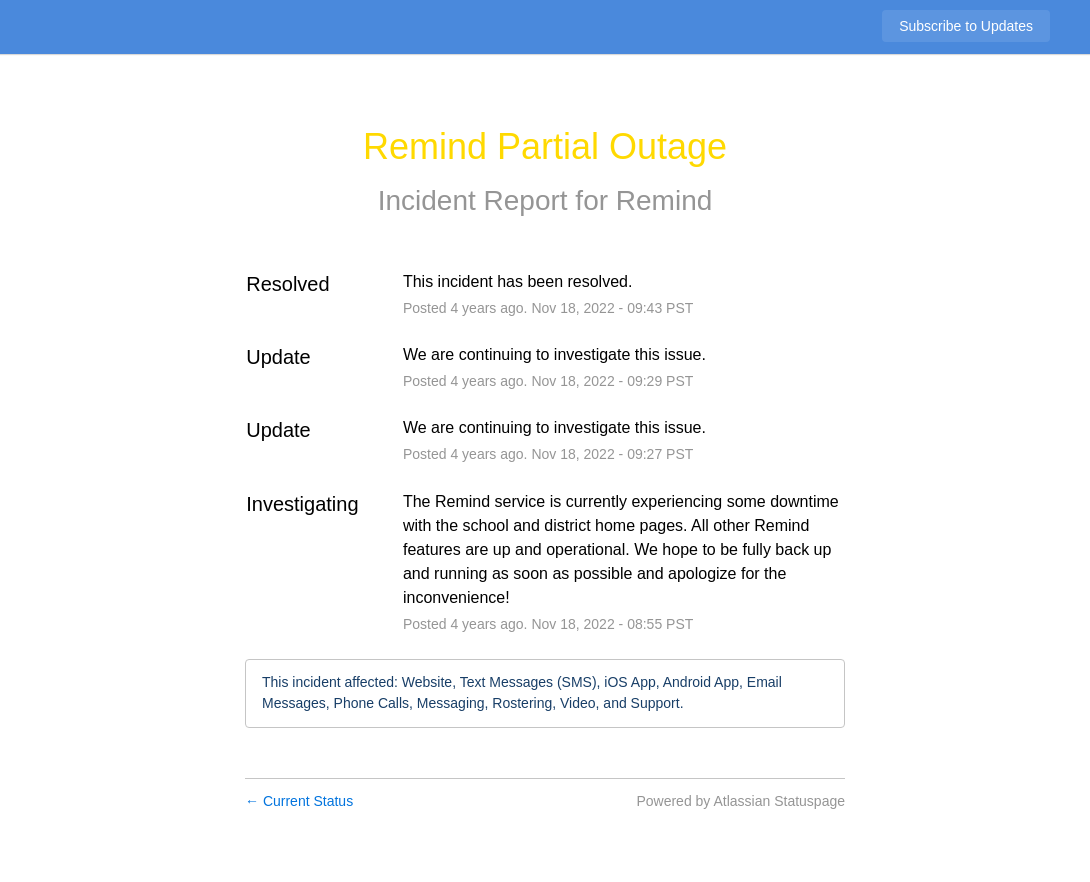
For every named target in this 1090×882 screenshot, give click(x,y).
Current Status (299, 801)
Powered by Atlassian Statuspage (740, 801)
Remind (664, 200)
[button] (966, 26)
